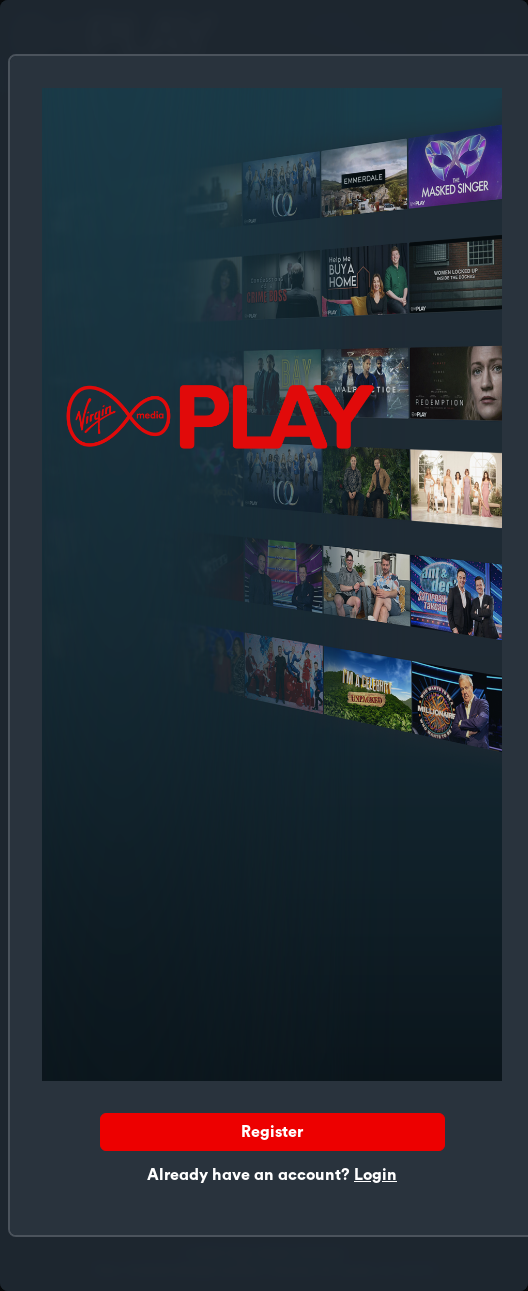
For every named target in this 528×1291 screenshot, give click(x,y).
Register (272, 1132)
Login (375, 1175)
